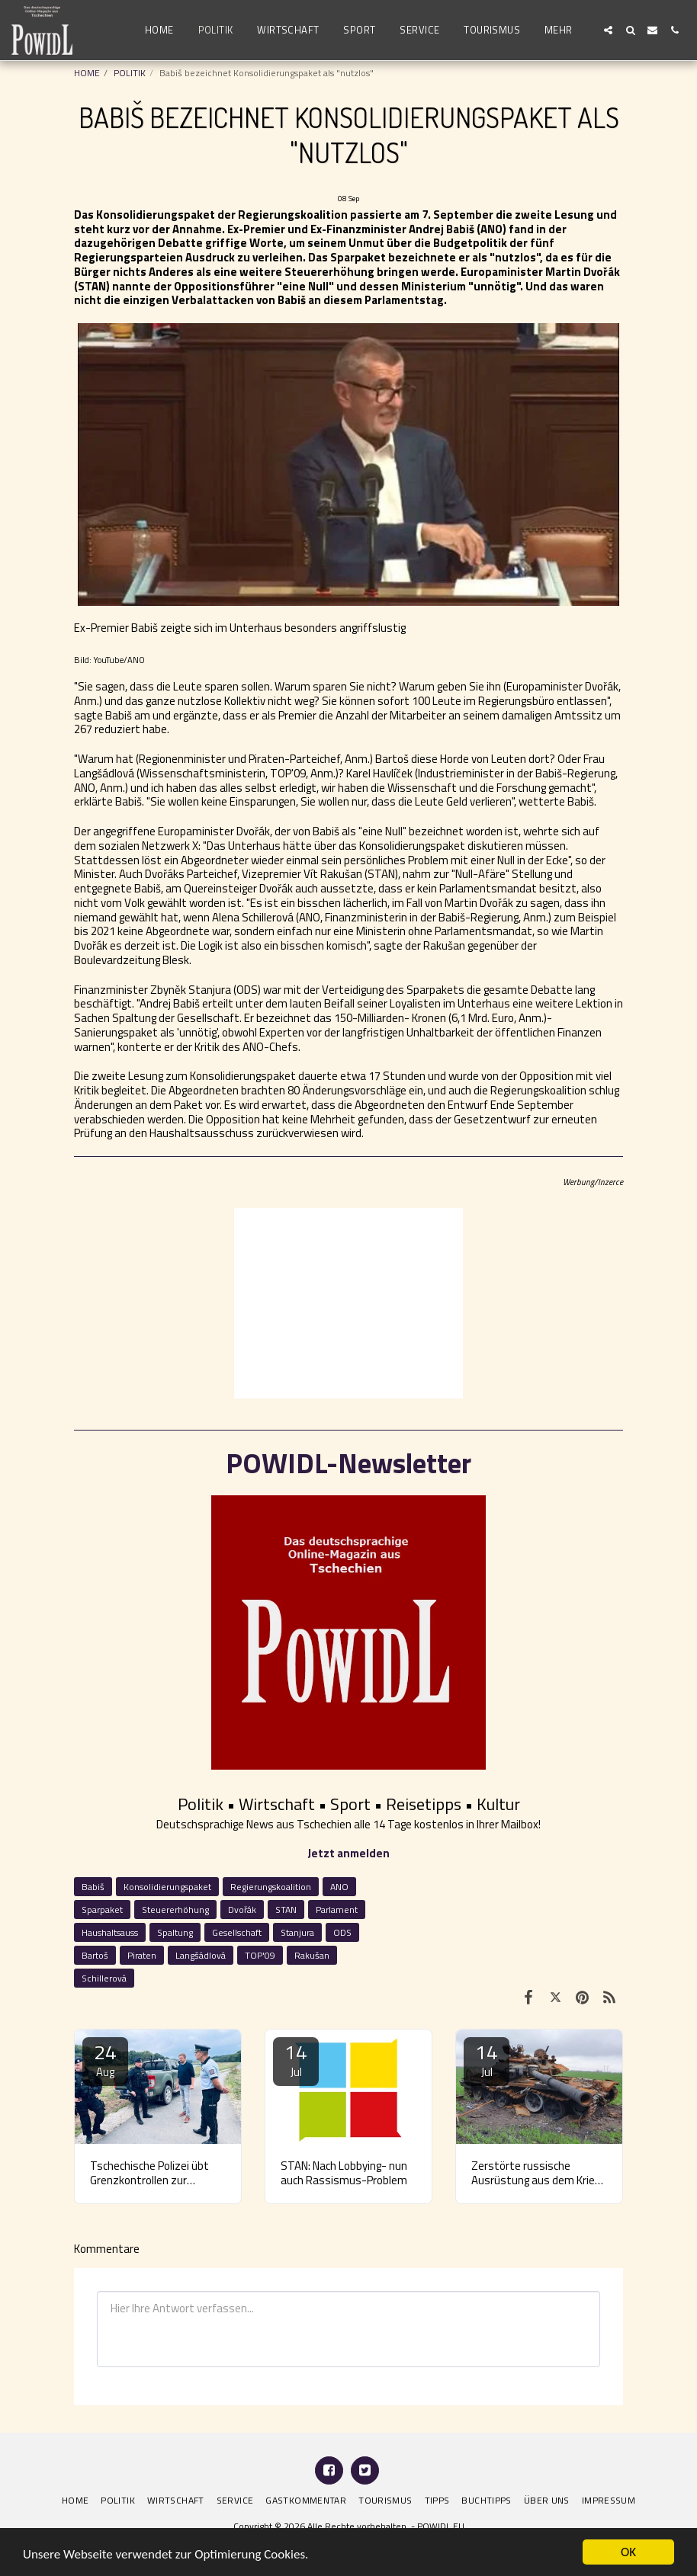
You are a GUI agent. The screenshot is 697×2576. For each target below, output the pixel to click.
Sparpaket (102, 1909)
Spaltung (175, 1932)
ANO (339, 1886)
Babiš (93, 1886)
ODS (342, 1932)
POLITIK (130, 73)
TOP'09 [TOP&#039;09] (260, 1955)
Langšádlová (200, 1955)
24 (105, 2059)
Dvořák (242, 1909)
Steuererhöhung (175, 1909)
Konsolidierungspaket (167, 1886)
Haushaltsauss (110, 1932)
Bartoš (95, 1955)
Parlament (337, 1909)
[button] (608, 30)
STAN (286, 1909)
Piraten (141, 1955)
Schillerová (104, 1978)
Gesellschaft (237, 1932)
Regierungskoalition (270, 1886)
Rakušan (311, 1955)
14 (296, 2059)
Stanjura (297, 1932)
